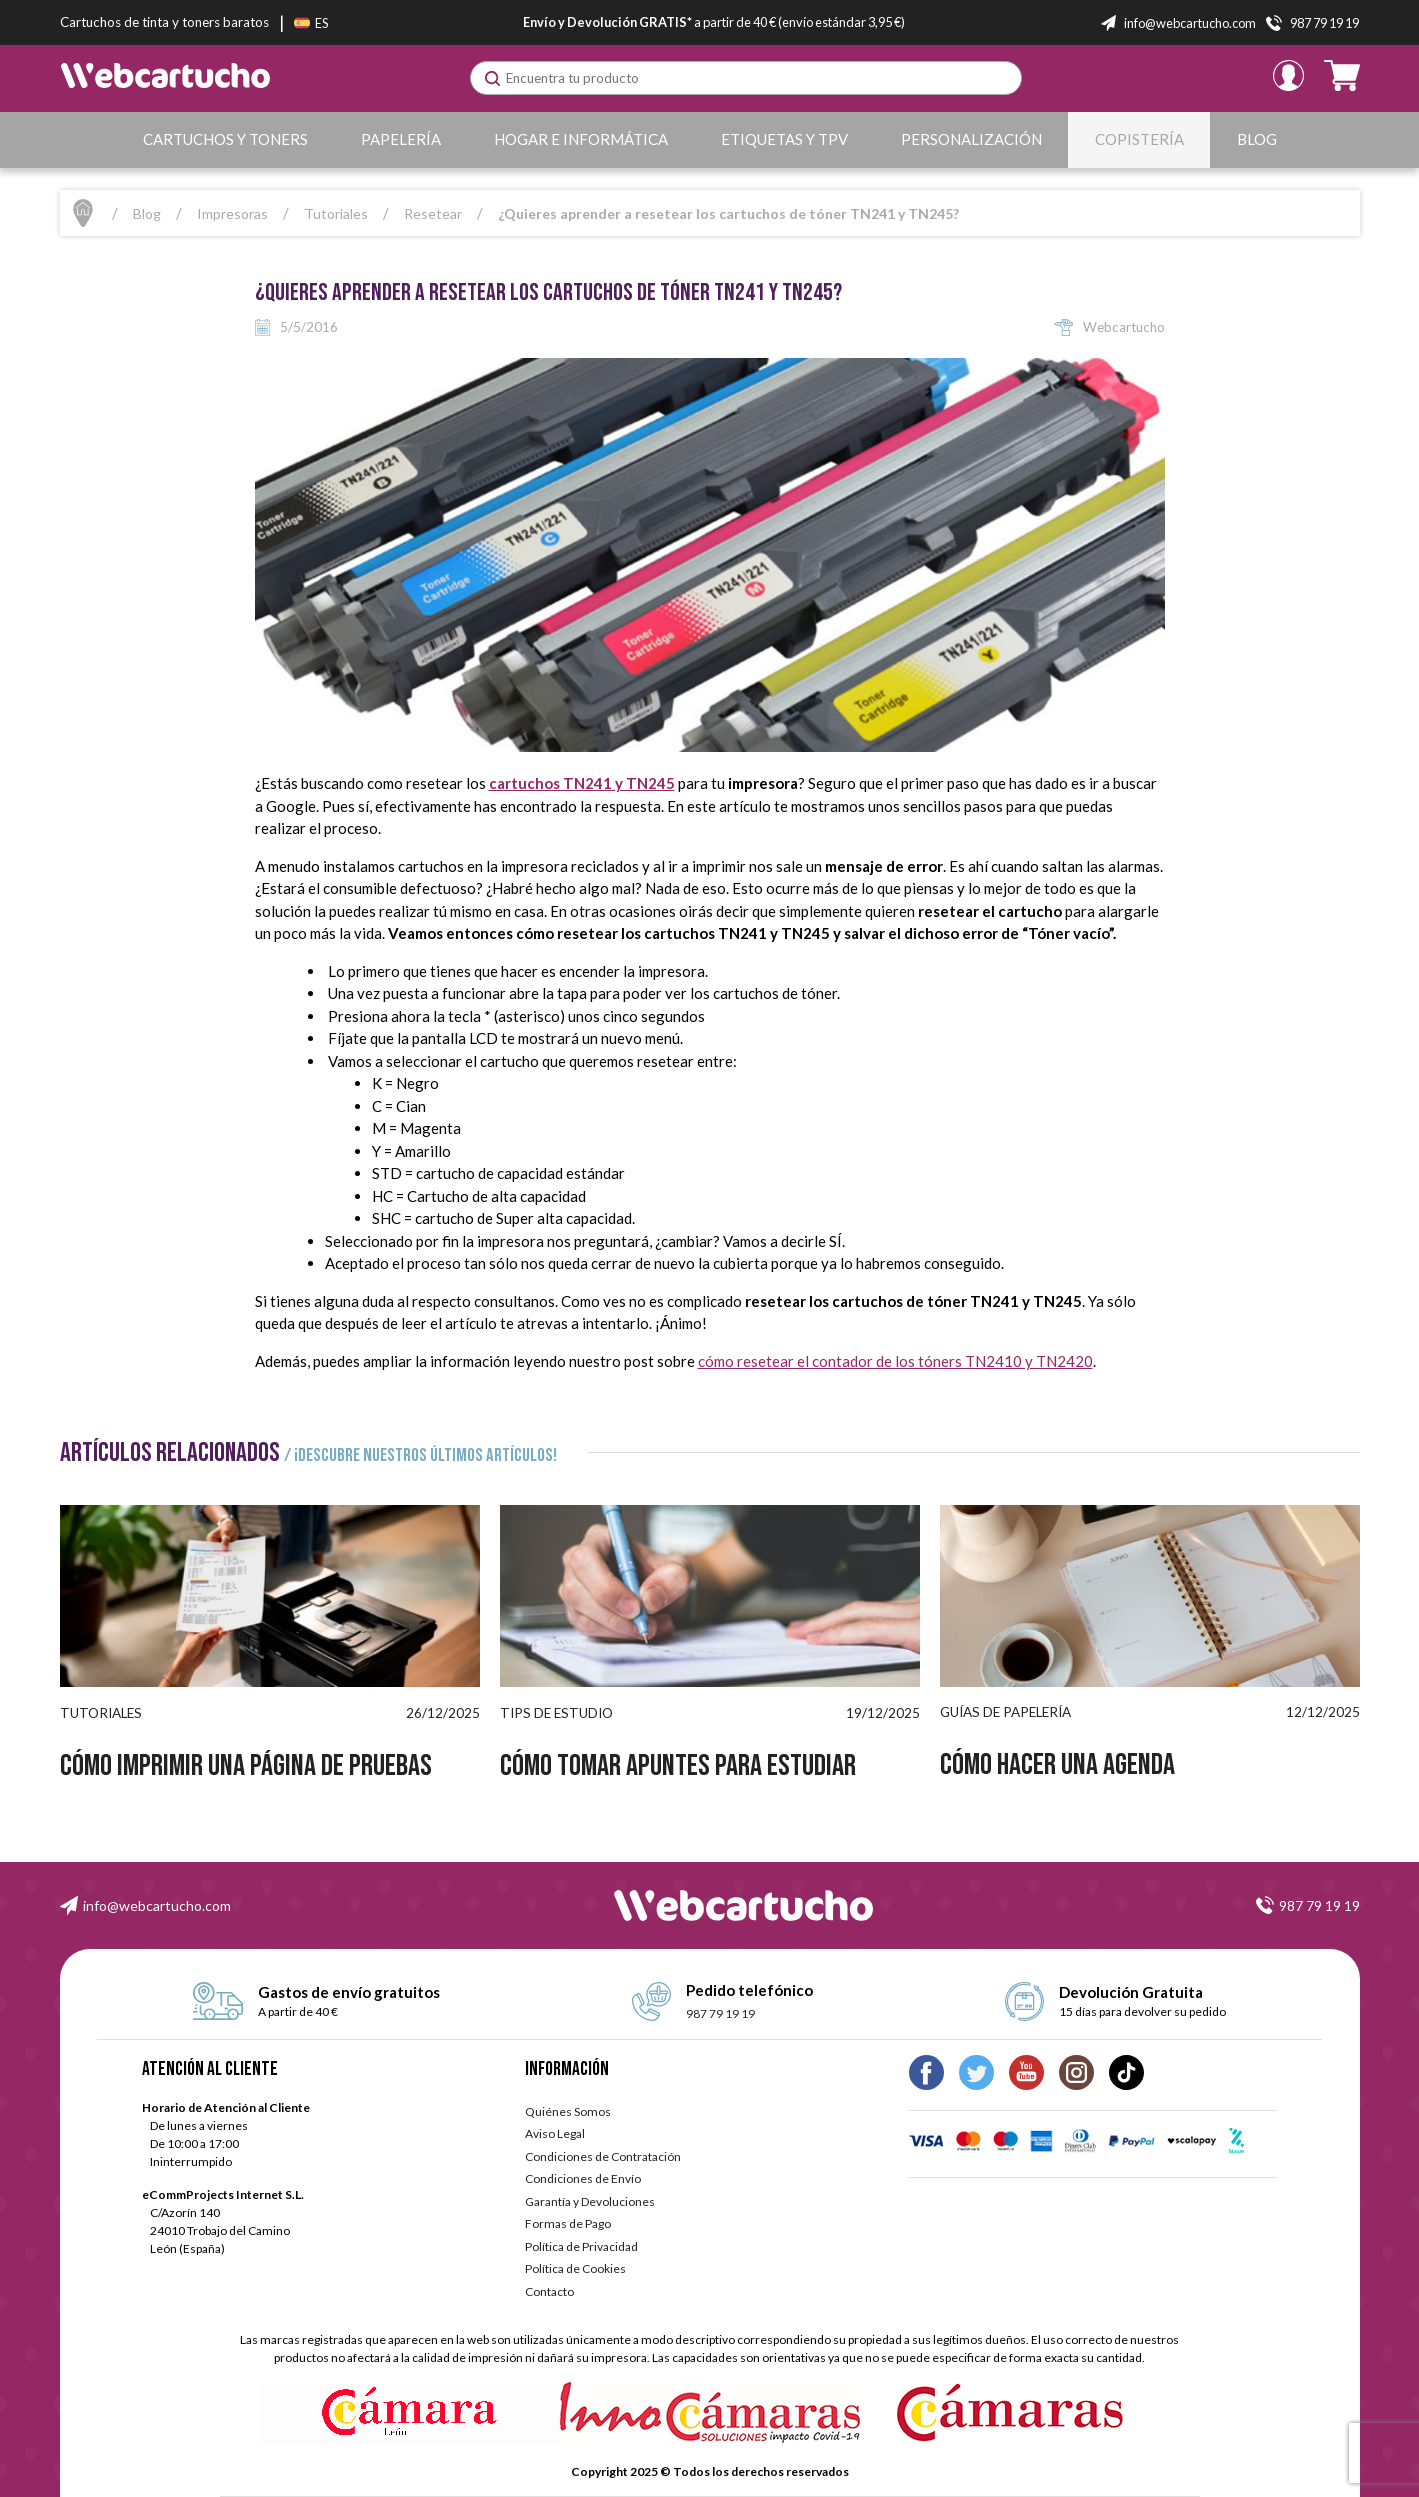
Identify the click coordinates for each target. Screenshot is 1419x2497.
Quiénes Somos (568, 2111)
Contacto (549, 2291)
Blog (1257, 139)
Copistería (1139, 139)
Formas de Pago (568, 2223)
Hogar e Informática (581, 139)
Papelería (401, 139)
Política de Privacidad (581, 2246)
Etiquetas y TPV (784, 139)
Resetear (433, 213)
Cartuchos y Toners (225, 139)
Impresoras (232, 213)
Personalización (971, 139)
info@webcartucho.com (157, 1905)
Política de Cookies (575, 2268)
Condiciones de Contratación (603, 2156)
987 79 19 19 (1319, 1905)
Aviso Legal (555, 2133)
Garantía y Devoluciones (590, 2201)
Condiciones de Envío (583, 2178)
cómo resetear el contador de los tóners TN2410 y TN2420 (895, 1361)
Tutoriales (336, 213)
